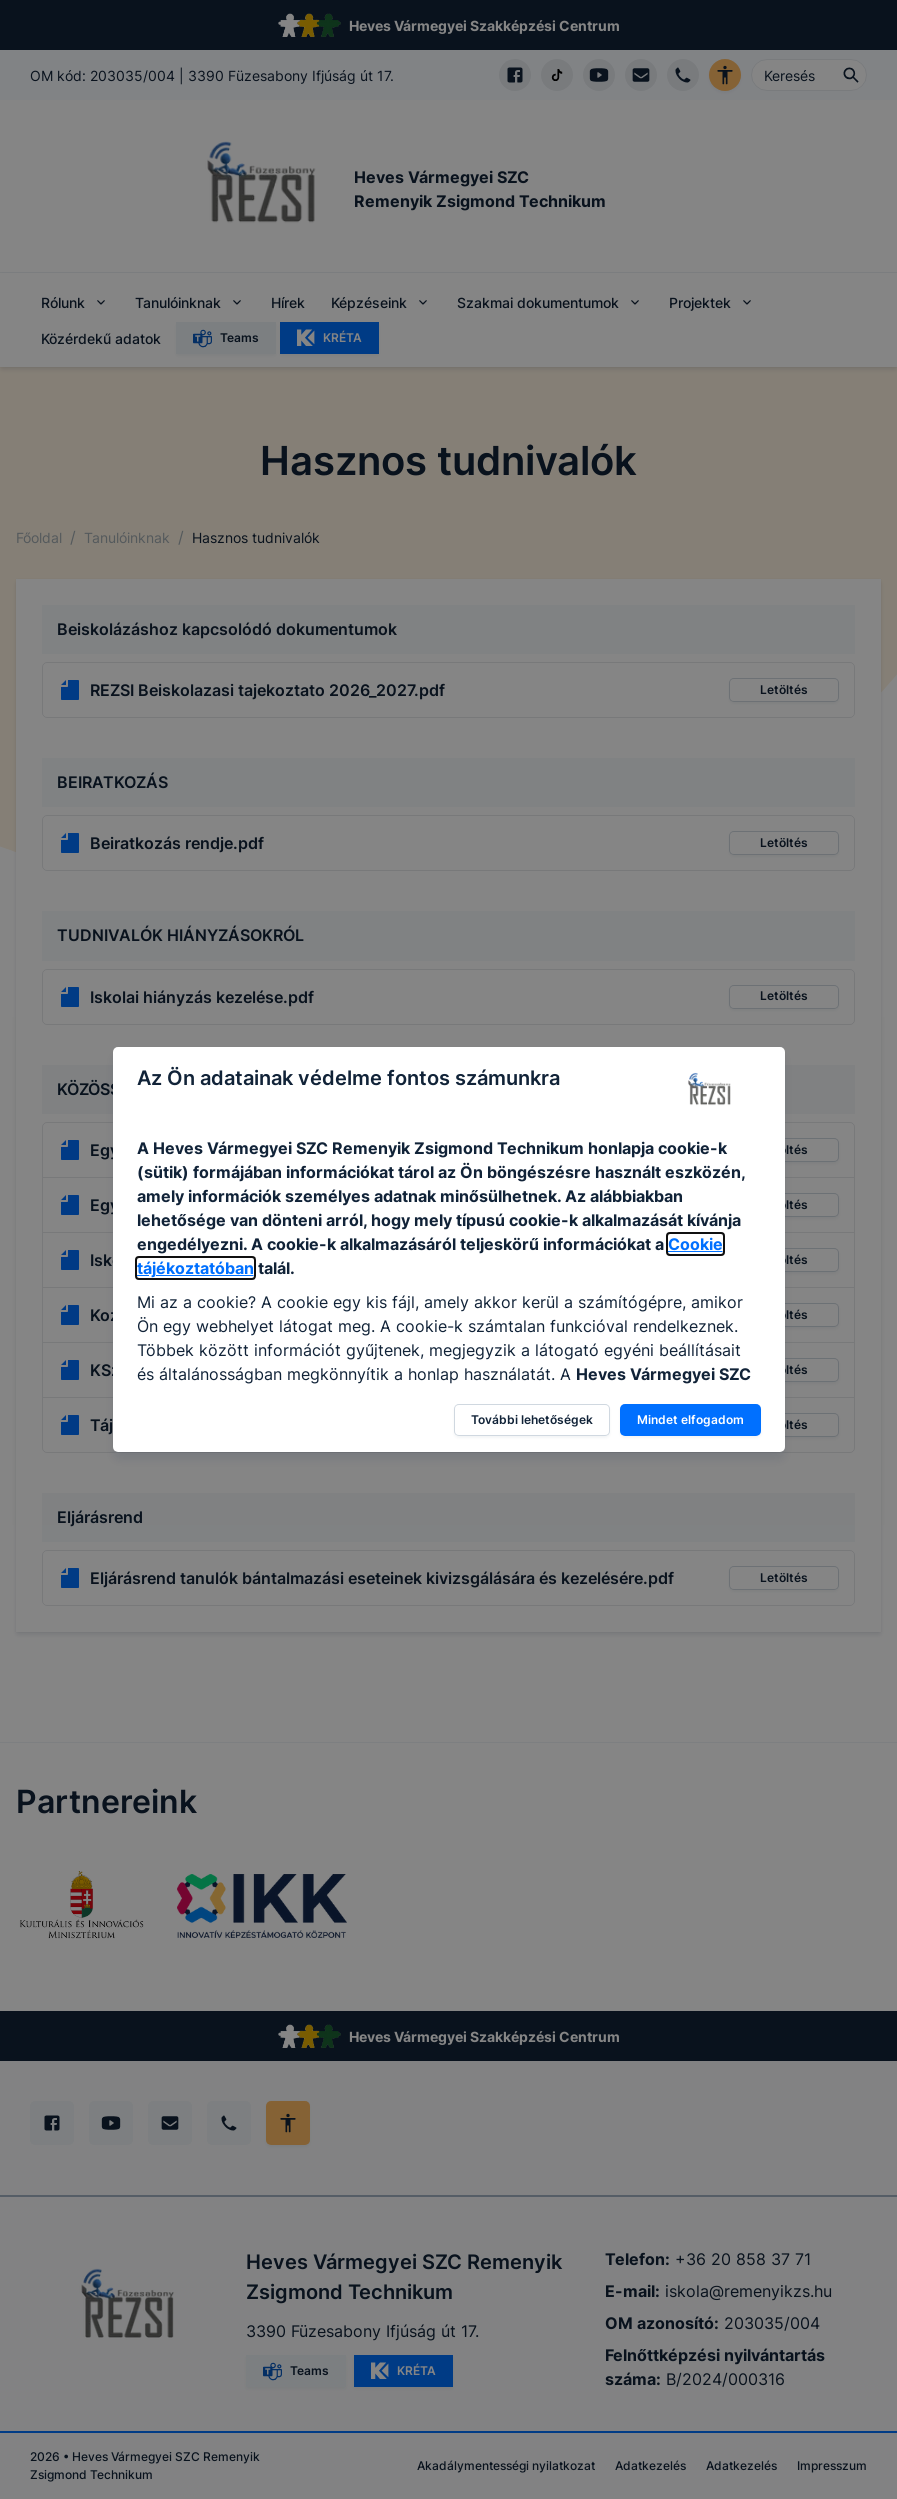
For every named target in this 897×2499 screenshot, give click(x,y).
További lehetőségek (532, 1419)
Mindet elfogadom (690, 1419)
